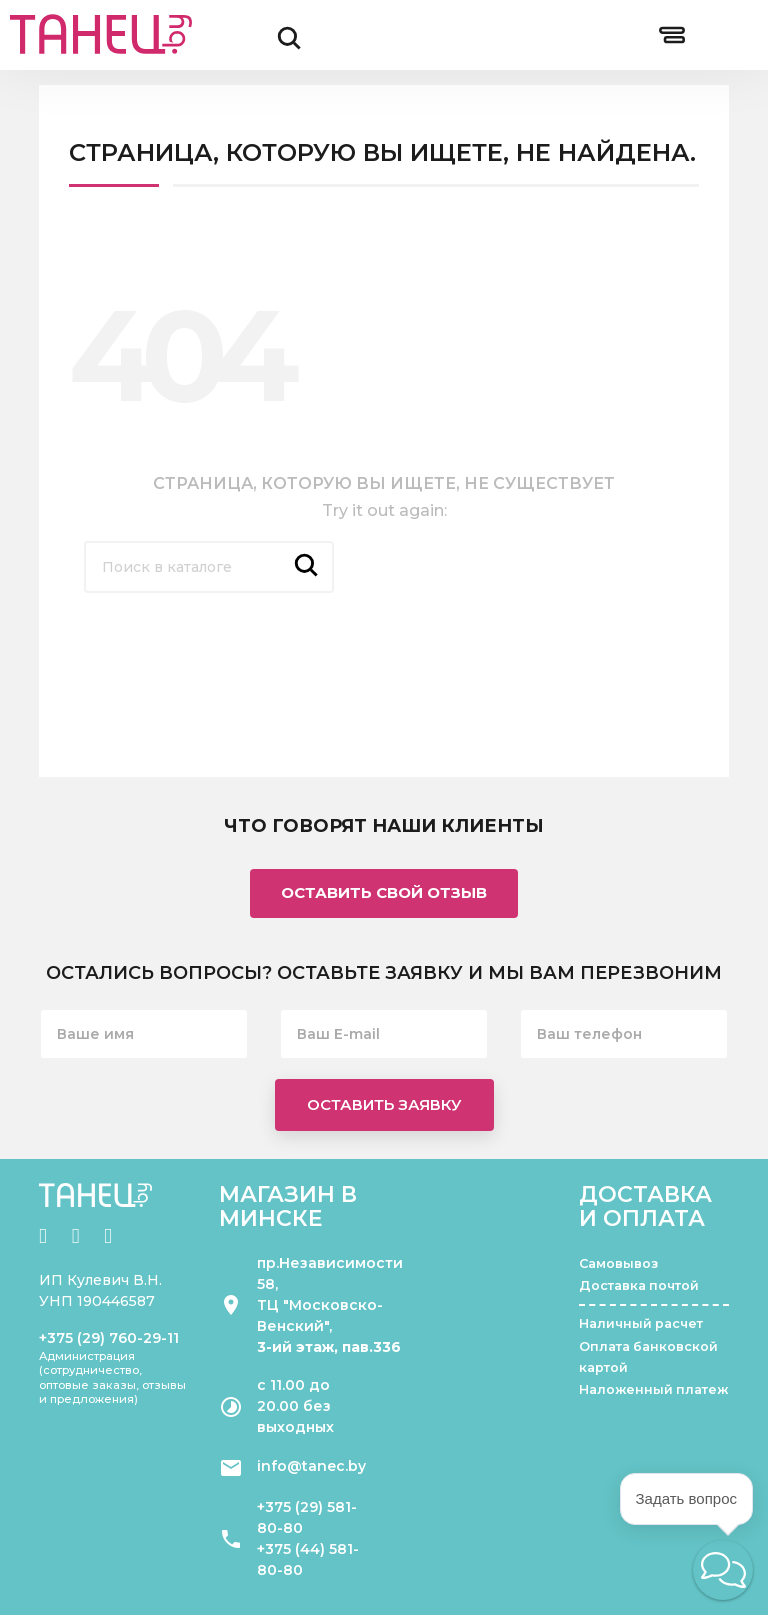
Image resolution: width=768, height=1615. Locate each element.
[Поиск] (209, 567)
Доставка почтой (639, 1285)
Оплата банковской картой (648, 1357)
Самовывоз (618, 1263)
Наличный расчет (641, 1323)
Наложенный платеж (653, 1389)
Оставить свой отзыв (384, 892)
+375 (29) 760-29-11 (109, 1338)
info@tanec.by (311, 1466)
